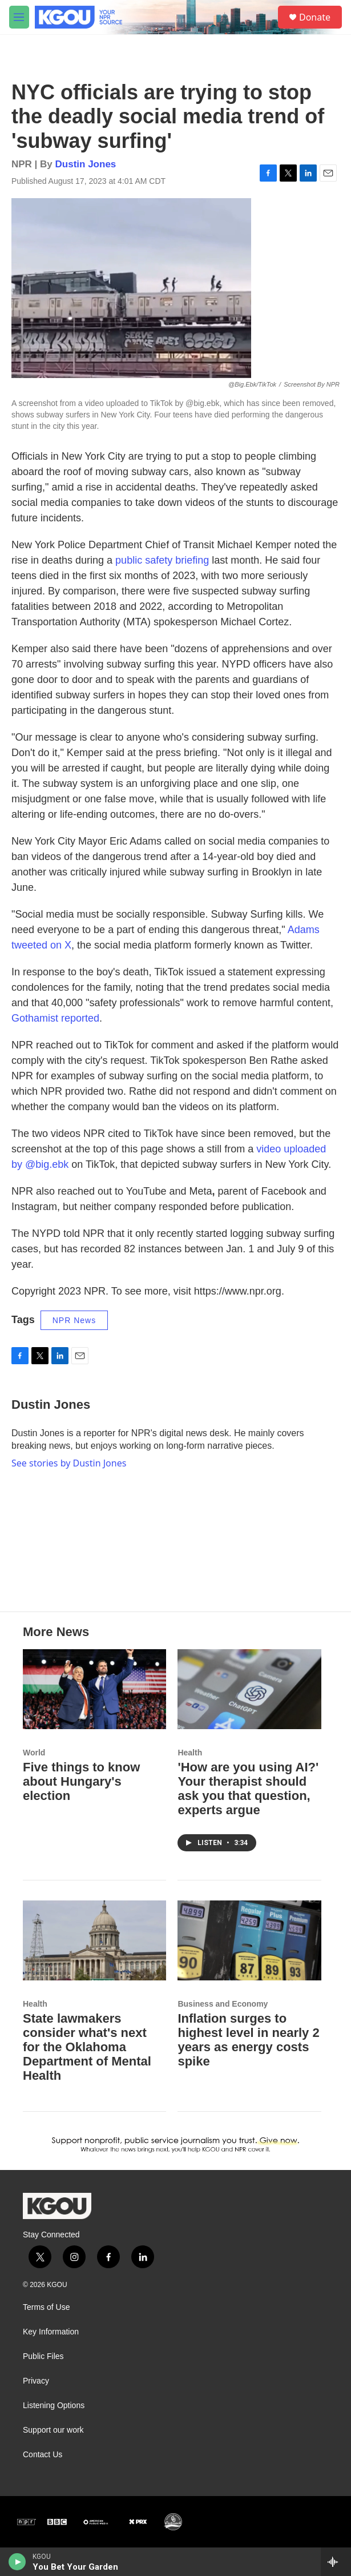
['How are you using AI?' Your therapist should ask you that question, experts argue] (249, 1689)
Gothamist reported (55, 1018)
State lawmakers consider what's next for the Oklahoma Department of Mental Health (87, 2047)
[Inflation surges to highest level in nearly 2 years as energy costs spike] (249, 1940)
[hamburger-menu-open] (19, 17)
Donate (314, 17)
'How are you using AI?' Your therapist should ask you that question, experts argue (247, 1788)
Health (189, 1752)
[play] (17, 2561)
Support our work (53, 2430)
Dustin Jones (85, 164)
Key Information (51, 2332)
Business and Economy (222, 2003)
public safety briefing (162, 560)
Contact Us (42, 2454)
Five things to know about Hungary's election (81, 1781)
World (34, 1752)
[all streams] (336, 2561)
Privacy (36, 2381)
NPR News (74, 1320)
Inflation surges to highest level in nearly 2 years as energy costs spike (248, 2039)
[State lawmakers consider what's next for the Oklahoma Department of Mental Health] (94, 1940)
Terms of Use (46, 2307)
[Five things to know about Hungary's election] (94, 1689)
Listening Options (53, 2405)
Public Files (43, 2356)
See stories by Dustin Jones (68, 1463)
